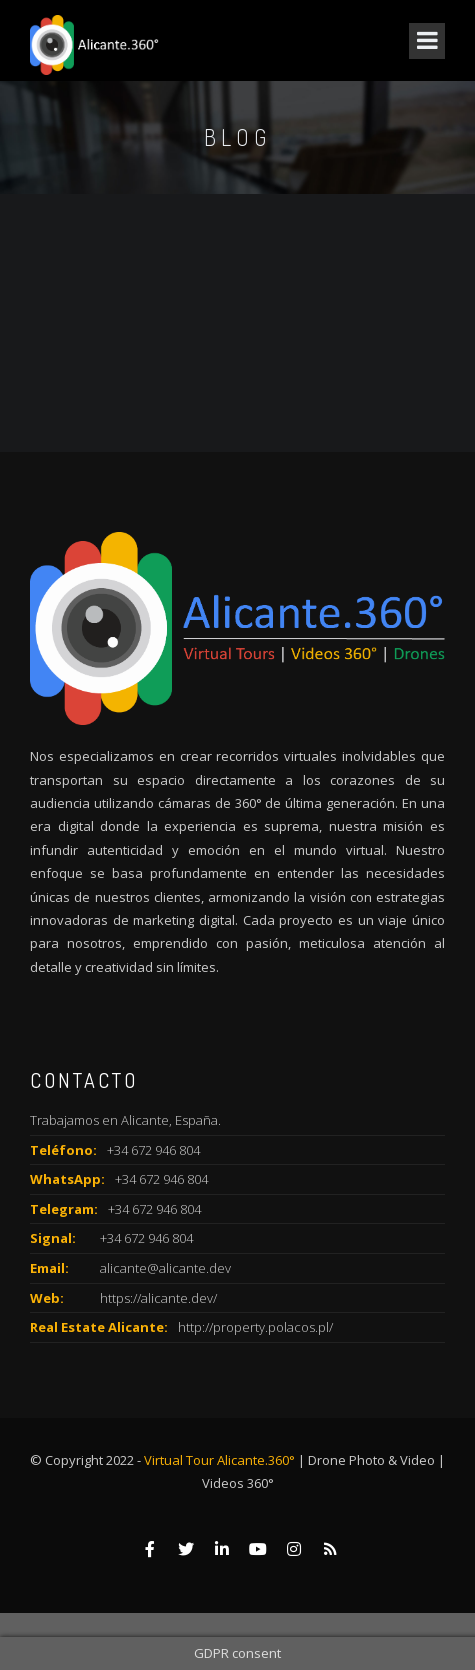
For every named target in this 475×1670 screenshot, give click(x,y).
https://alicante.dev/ (158, 1298)
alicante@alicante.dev (165, 1268)
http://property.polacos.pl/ (255, 1327)
